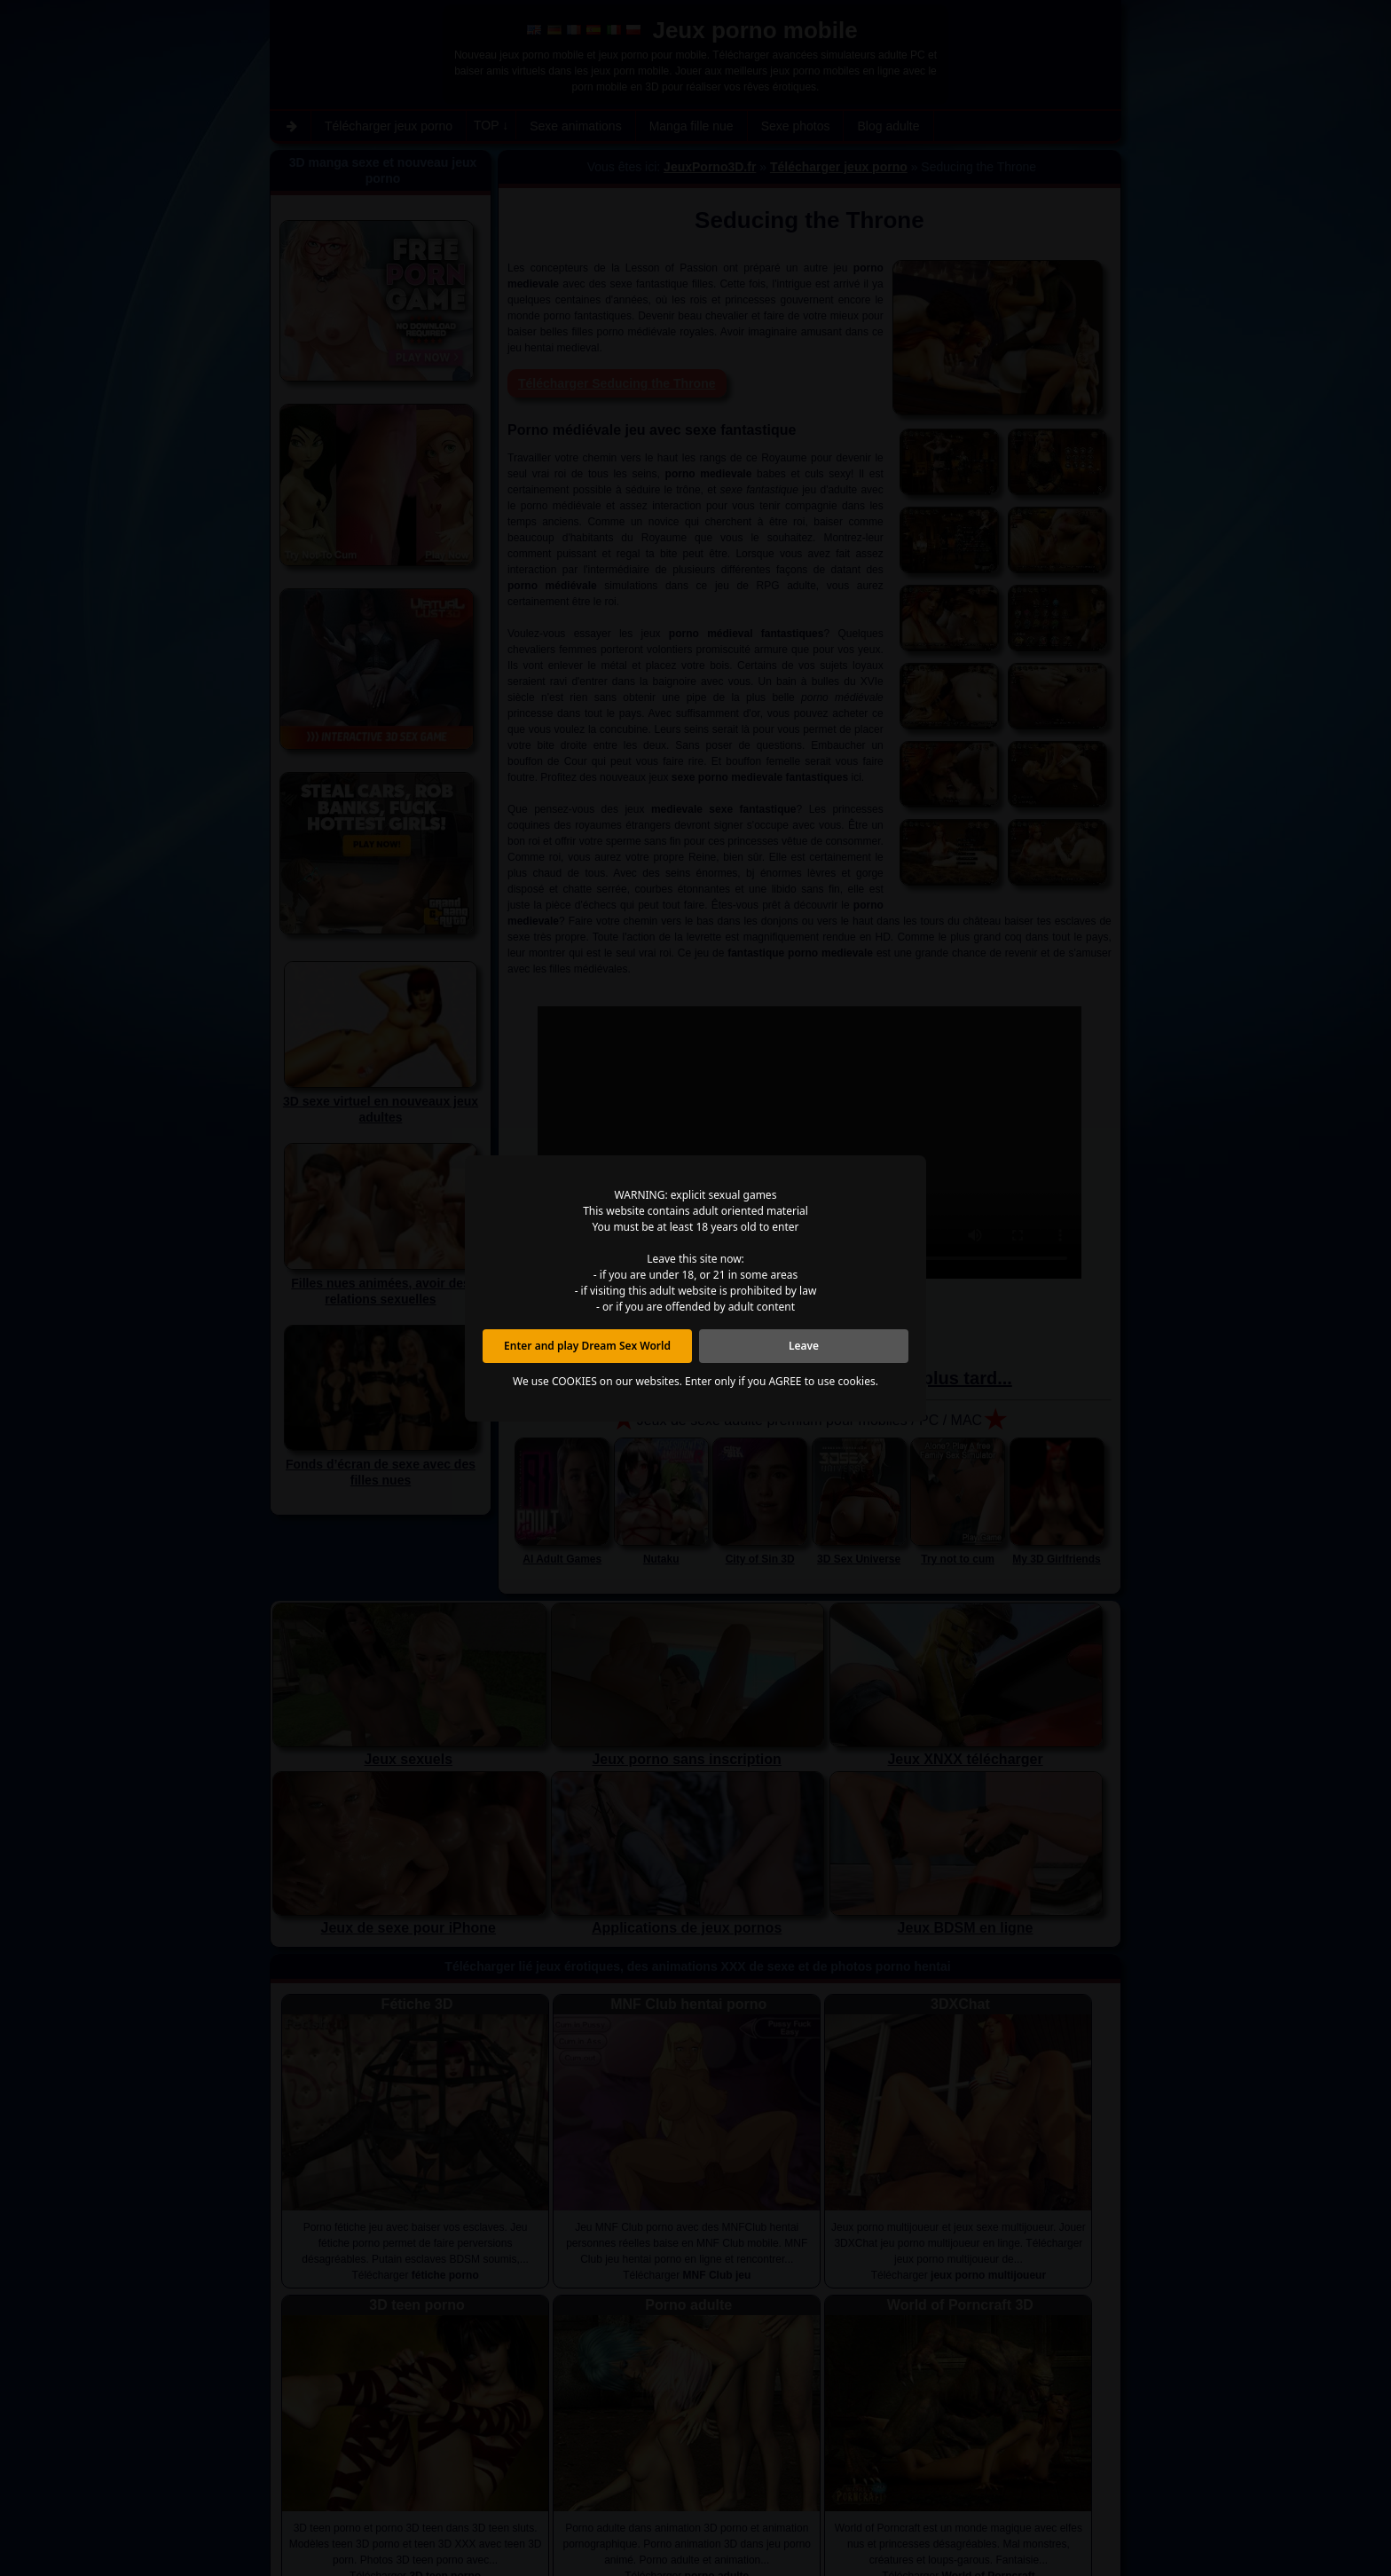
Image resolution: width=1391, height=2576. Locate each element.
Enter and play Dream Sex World (587, 1345)
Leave (804, 1345)
